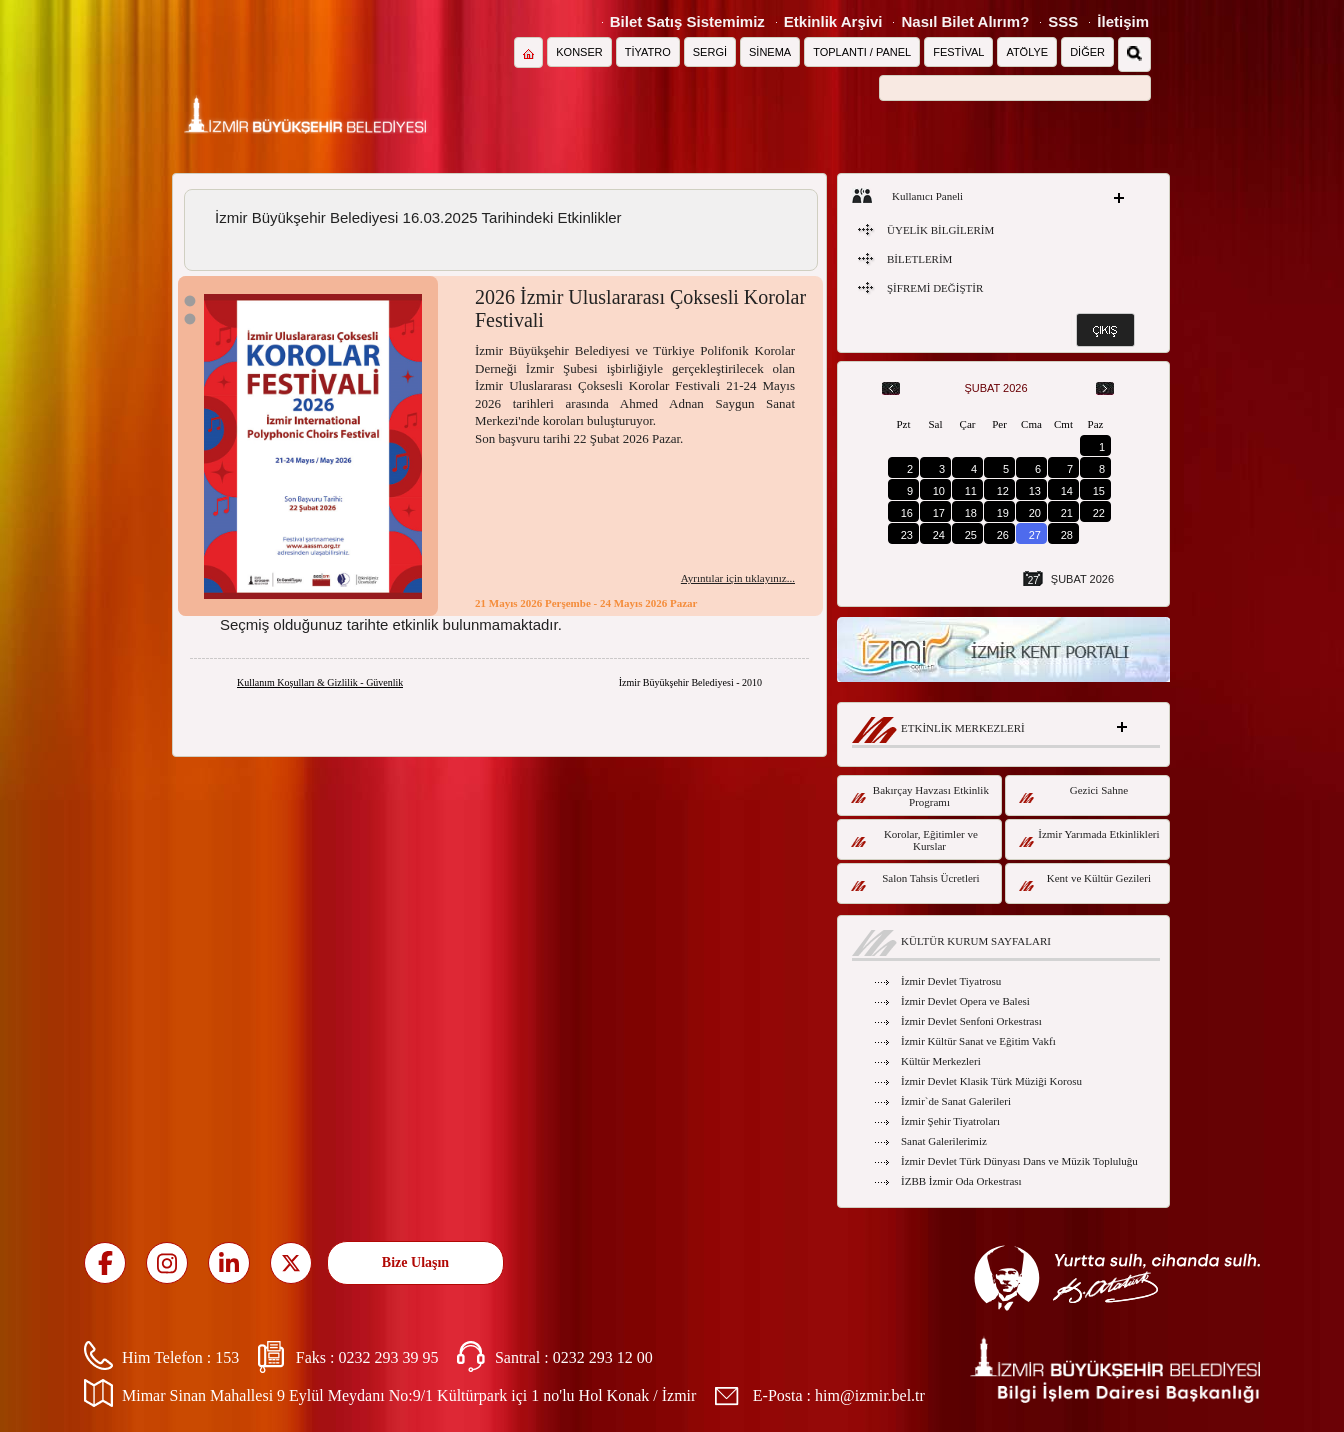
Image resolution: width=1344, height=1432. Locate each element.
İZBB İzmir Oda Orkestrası (961, 1181)
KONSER (579, 52)
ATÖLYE (1027, 52)
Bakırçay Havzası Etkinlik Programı (920, 796)
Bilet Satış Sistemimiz (687, 21)
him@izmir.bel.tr (870, 1395)
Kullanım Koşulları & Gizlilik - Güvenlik (320, 682)
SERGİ (710, 52)
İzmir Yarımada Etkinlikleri (1089, 837)
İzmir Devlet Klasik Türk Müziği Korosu (991, 1081)
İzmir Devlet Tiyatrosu (951, 981)
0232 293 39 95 (388, 1357)
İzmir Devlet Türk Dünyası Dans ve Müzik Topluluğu (1019, 1161)
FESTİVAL (958, 52)
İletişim (1123, 21)
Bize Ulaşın (415, 1262)
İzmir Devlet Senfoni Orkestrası (971, 1021)
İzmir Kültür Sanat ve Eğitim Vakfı (978, 1041)
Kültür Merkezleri (941, 1061)
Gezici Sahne (1073, 793)
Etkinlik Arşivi (833, 21)
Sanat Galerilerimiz (944, 1141)
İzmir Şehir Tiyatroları (950, 1121)
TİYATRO (648, 52)
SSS (1063, 21)
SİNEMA (770, 52)
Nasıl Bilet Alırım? (965, 21)
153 (227, 1357)
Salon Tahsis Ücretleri (915, 881)
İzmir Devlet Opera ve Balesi (965, 1001)
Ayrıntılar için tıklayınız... (738, 578)
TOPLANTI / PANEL (862, 52)
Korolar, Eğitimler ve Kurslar (914, 840)
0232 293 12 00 (603, 1357)
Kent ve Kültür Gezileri (1085, 881)
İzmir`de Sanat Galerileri (956, 1101)
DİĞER (1087, 52)
